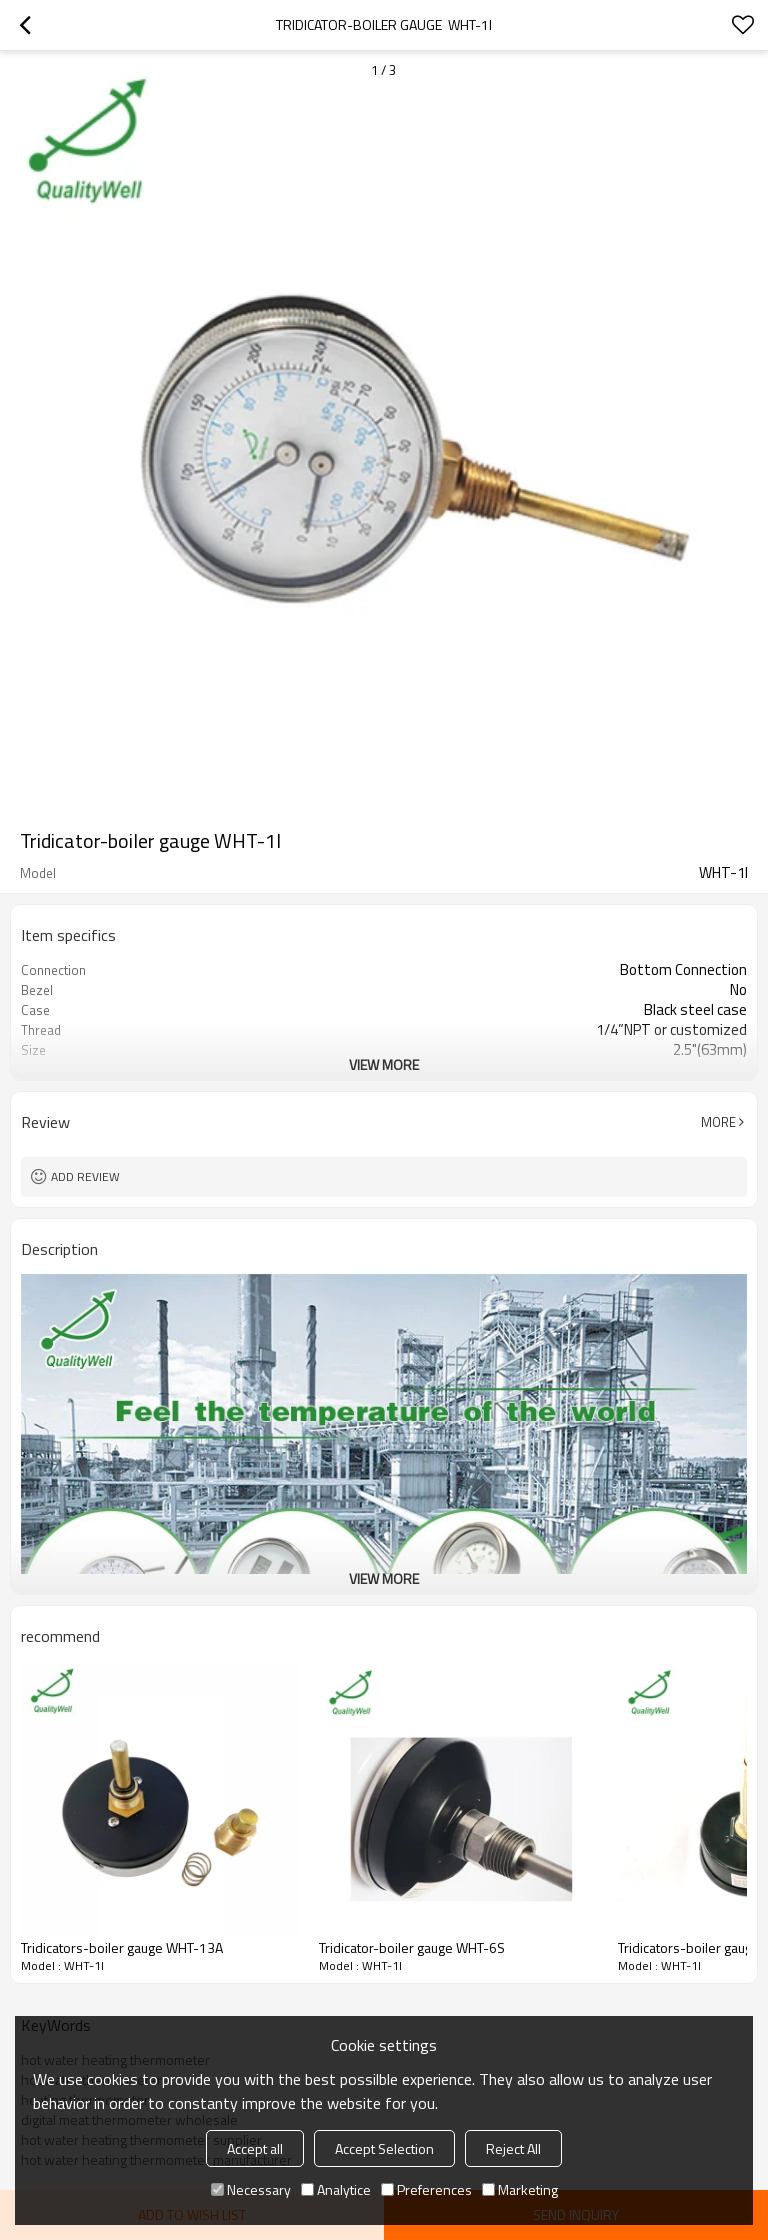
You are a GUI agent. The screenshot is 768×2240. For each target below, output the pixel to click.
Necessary (251, 2189)
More (718, 1122)
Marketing (520, 2189)
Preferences (426, 2189)
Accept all (255, 2148)
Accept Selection (384, 2148)
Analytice (336, 2189)
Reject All (513, 2148)
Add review (85, 1176)
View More (384, 1064)
